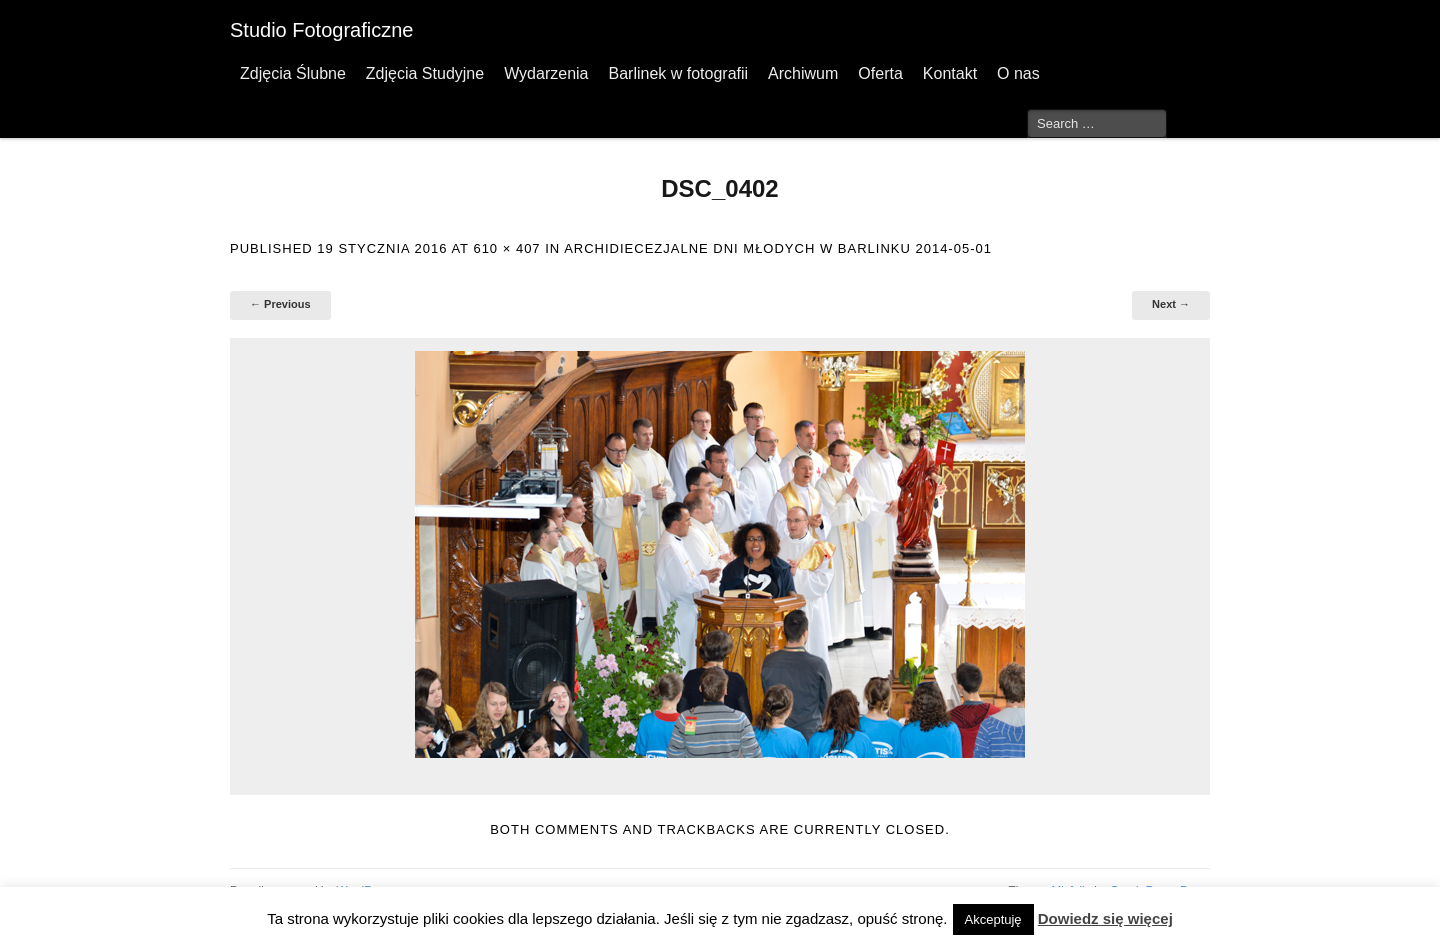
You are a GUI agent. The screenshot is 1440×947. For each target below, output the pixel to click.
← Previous (280, 304)
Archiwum (803, 73)
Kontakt (950, 73)
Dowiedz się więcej (1105, 918)
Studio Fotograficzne (321, 30)
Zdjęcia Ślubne (293, 73)
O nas (1018, 73)
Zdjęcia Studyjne (425, 73)
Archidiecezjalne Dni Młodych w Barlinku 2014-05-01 (778, 248)
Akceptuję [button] (993, 919)
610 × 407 (506, 248)
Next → (1171, 304)
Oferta (880, 73)
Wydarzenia (546, 73)
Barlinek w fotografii (678, 73)
